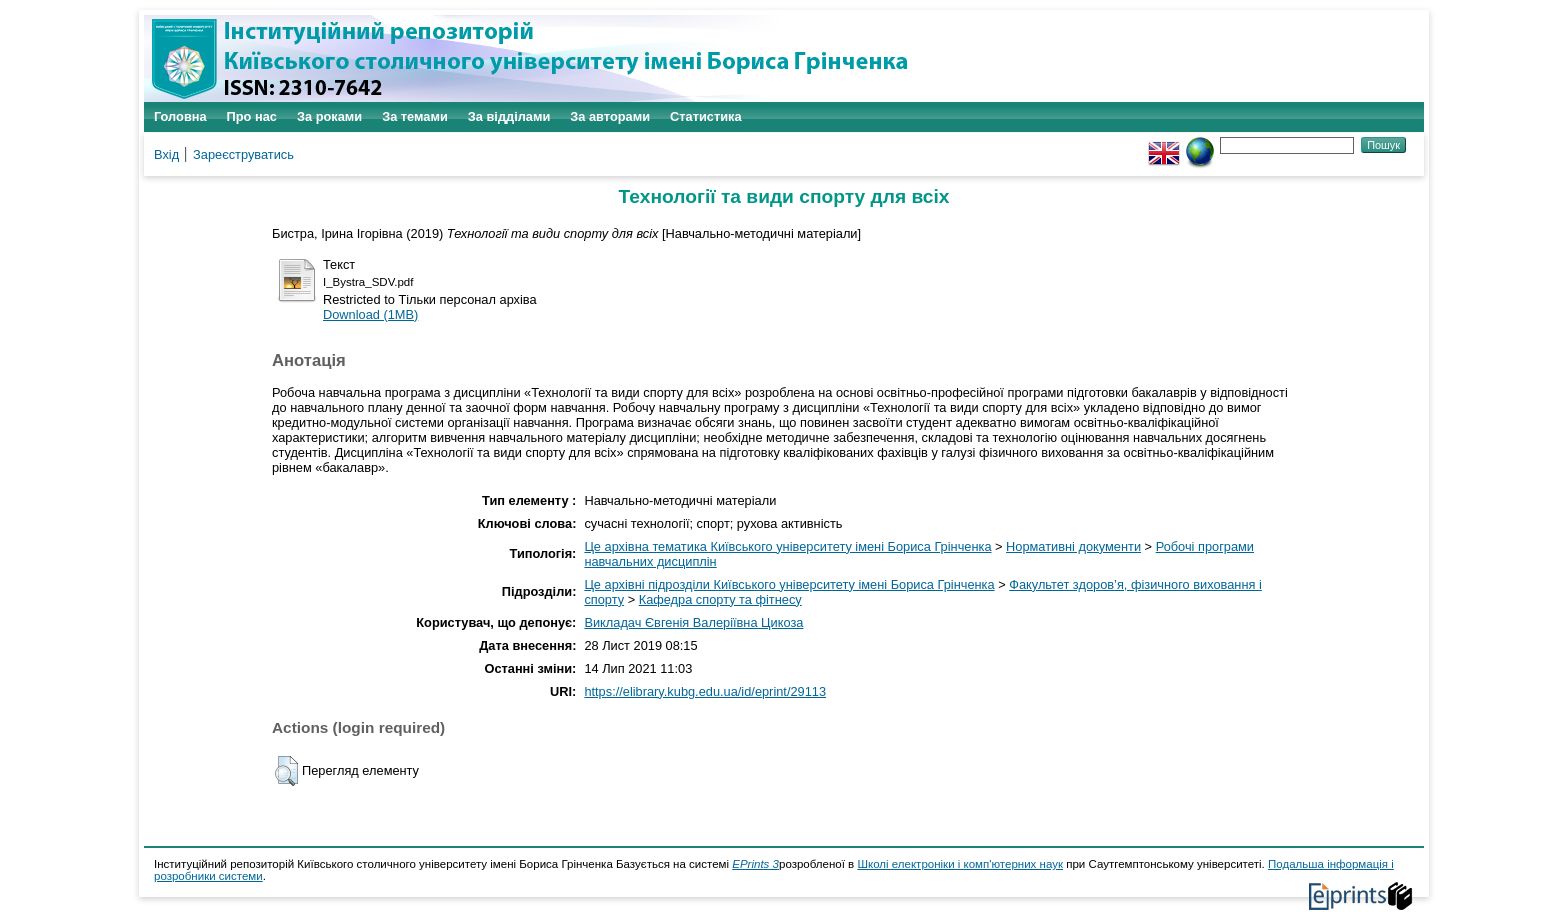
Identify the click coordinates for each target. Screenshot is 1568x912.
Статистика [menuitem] (706, 116)
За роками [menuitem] (329, 116)
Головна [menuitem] (180, 116)
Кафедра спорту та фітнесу (720, 599)
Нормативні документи (1073, 546)
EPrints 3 (755, 864)
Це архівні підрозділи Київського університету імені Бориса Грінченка (789, 584)
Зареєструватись (243, 154)
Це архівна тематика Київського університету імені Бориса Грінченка (787, 546)
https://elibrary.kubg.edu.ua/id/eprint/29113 (705, 691)
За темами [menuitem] (415, 116)
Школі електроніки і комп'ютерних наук (960, 864)
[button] (286, 771)
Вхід (166, 154)
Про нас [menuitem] (252, 116)
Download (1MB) (370, 314)
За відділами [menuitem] (509, 116)
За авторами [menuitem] (610, 116)
